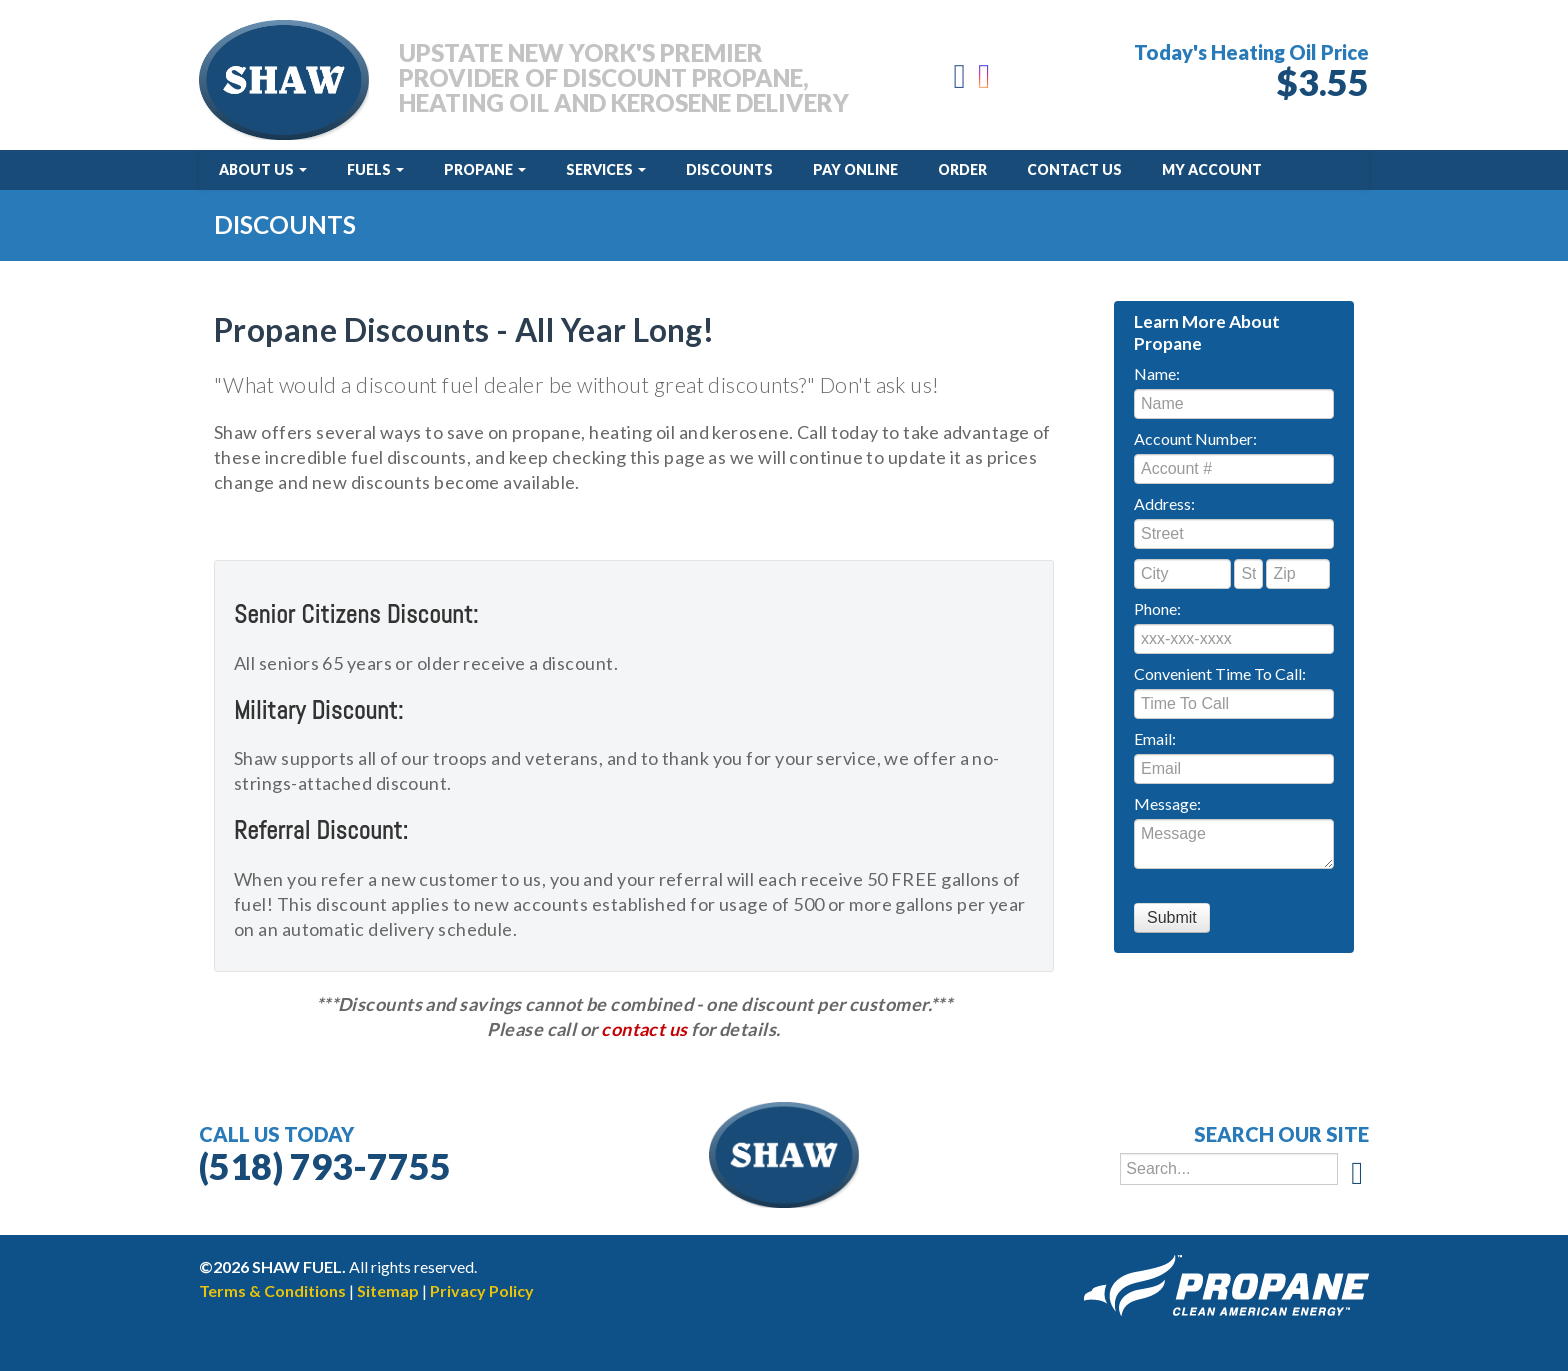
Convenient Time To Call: (1220, 673)
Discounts (729, 169)
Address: (1164, 503)
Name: (1157, 373)
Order (962, 169)
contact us (644, 1029)
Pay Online (855, 169)
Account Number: (1195, 438)
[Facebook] (960, 81)
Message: (1167, 803)
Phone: (1157, 608)
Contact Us (1074, 169)
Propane (485, 169)
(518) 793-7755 (325, 1166)
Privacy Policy (482, 1290)
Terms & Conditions (272, 1290)
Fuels (375, 169)
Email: (1155, 738)
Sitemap (388, 1290)
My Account (1212, 169)
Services (606, 169)
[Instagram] (985, 81)
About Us (263, 169)
